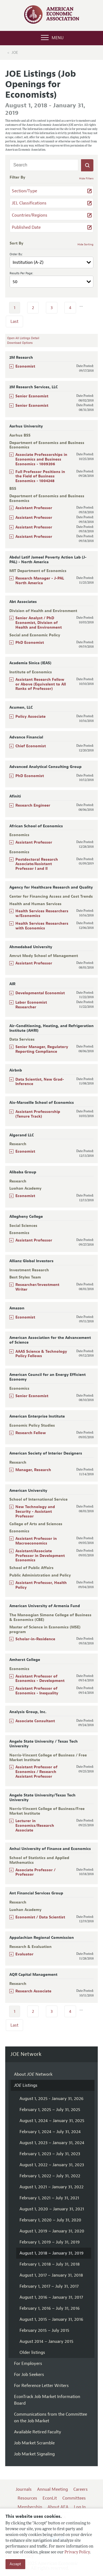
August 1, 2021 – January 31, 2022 (51, 2187)
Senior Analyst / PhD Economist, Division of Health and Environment (38, 623)
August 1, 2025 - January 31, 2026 (51, 2098)
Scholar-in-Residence (35, 1639)
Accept (15, 2564)
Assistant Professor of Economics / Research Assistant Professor (36, 1772)
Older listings (32, 2352)
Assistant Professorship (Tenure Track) (37, 1114)
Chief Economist (30, 746)
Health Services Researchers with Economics (41, 926)
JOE (15, 52)
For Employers (28, 2363)
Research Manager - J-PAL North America (39, 580)
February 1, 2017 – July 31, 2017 (49, 2286)
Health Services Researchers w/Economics (41, 913)
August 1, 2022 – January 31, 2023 (52, 2165)
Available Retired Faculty (37, 2432)
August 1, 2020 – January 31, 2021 (52, 2209)
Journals (24, 2489)
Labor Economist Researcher (31, 1004)
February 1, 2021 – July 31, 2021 (49, 2198)
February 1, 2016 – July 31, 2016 (50, 2308)
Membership (30, 2507)
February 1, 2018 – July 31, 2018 (50, 2264)
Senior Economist (31, 396)
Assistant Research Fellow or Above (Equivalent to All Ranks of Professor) (40, 684)
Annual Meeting (52, 2489)
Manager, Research (33, 1470)
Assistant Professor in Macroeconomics (36, 1541)
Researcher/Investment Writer (37, 1287)
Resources (27, 2498)
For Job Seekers (29, 2374)
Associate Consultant (35, 1721)
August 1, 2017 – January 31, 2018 (51, 2275)
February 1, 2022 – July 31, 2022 (50, 2176)
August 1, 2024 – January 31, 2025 (52, 2120)
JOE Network (25, 2054)
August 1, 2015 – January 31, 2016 (51, 2319)
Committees (74, 2498)
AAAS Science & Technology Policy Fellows (41, 1354)
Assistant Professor (33, 508)
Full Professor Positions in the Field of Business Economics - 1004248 (40, 476)
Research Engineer (32, 805)
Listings (25, 2085)
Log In (80, 2507)
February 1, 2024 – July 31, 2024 (50, 2131)
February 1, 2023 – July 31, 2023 (50, 2154)
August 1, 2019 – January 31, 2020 (52, 2231)
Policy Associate (30, 716)
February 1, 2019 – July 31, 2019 (50, 2242)
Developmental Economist (40, 993)
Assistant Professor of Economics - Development (40, 1678)
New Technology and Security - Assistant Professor (35, 1511)
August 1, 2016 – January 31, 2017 (51, 2297)
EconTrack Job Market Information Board (47, 2400)
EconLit (50, 2498)
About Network (33, 2074)
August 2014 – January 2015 (46, 2341)
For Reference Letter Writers (41, 2385)
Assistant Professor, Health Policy (41, 1585)
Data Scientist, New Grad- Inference (39, 1081)
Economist (25, 366)
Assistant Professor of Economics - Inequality (36, 1690)
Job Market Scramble (34, 2443)
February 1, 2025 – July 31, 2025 (50, 2109)
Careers (80, 2489)
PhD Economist (29, 642)
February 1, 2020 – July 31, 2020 (50, 2220)
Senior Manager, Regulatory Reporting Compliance (41, 1049)
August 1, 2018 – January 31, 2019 (51, 2253)
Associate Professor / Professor (35, 1872)
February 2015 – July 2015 (44, 2330)
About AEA (58, 2507)
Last (14, 321)
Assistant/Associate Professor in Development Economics (40, 1556)
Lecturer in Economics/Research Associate (34, 1826)
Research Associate (33, 1991)
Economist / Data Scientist (40, 1917)
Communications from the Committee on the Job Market (50, 2418)
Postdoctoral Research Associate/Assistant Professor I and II (36, 864)
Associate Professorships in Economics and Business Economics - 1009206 (41, 459)
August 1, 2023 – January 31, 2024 (52, 2143)
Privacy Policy (77, 2552)
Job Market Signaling (34, 2454)
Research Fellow (30, 1433)
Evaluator (24, 1954)
